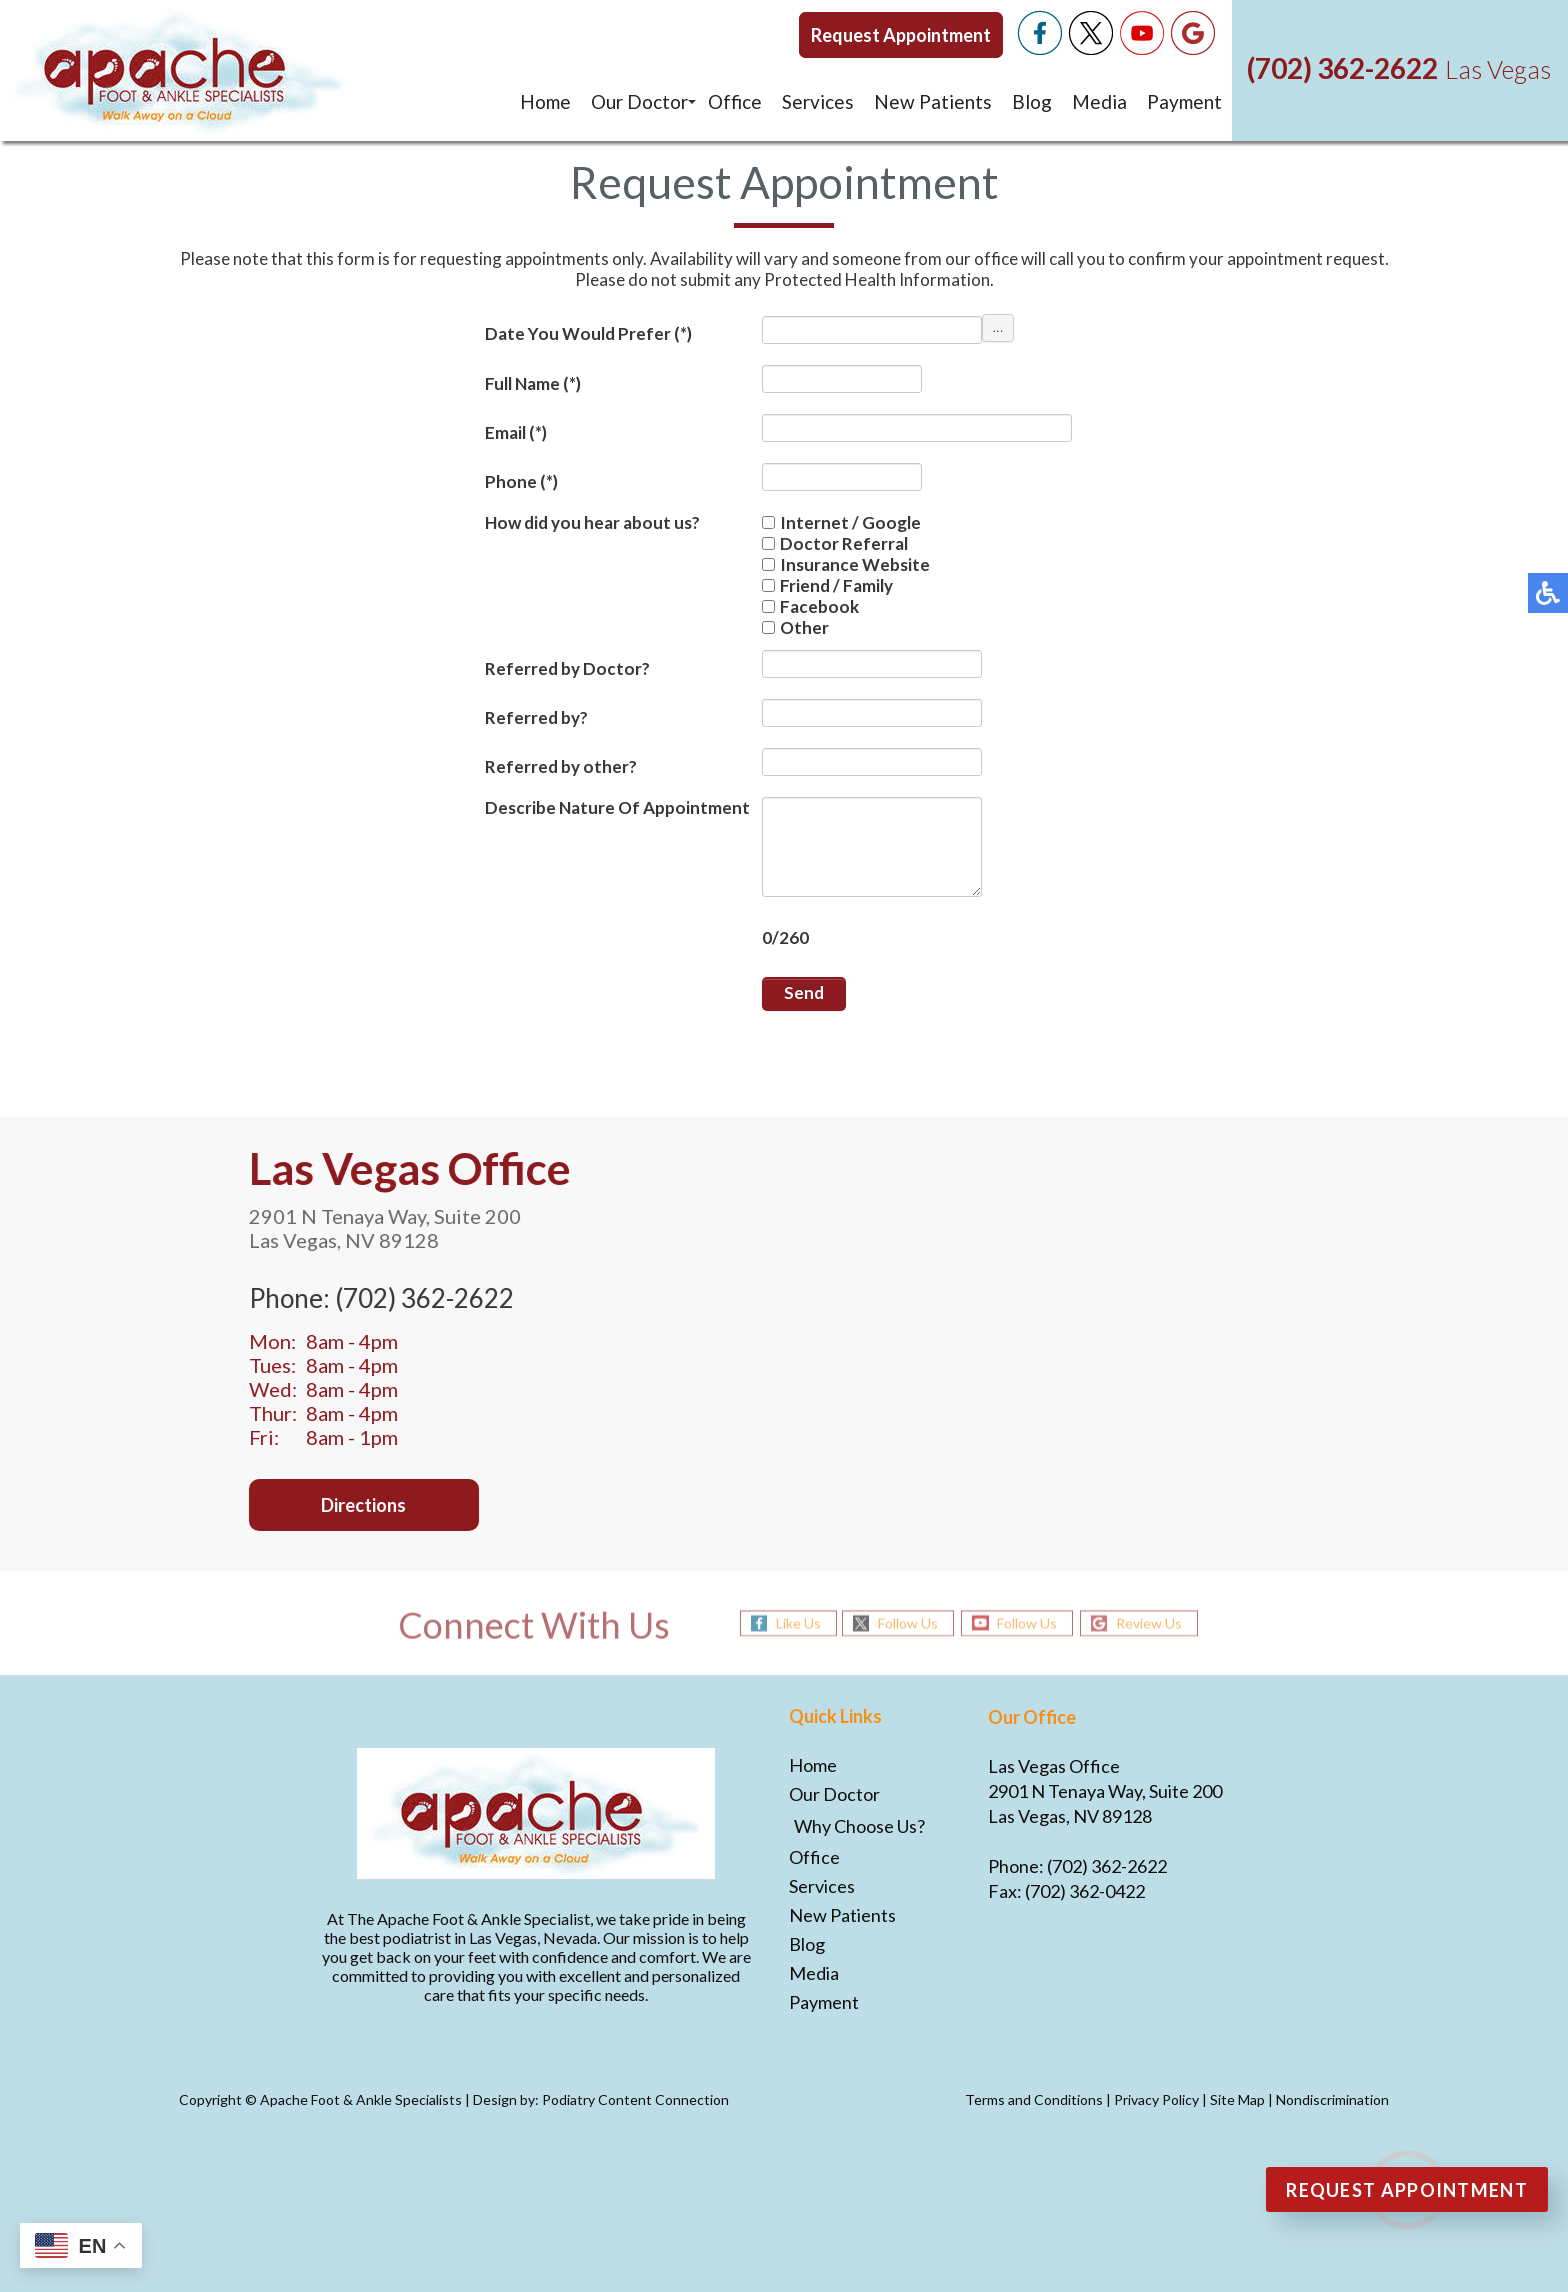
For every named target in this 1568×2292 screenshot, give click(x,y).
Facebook (810, 606)
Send (804, 992)
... (998, 327)
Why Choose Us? (859, 1826)
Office (735, 101)
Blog (1032, 101)
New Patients (933, 101)
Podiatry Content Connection (635, 2099)
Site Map (1237, 2099)
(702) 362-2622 (1342, 68)
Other (795, 627)
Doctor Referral (835, 543)
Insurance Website (846, 564)
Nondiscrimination (1332, 2099)
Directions (341, 1505)
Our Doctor (639, 101)
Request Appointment (901, 35)
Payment (1184, 101)
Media (1099, 101)
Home (545, 101)
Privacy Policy (1156, 2099)
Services (818, 101)
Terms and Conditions (1034, 2099)
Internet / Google (841, 522)
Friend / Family (827, 585)
